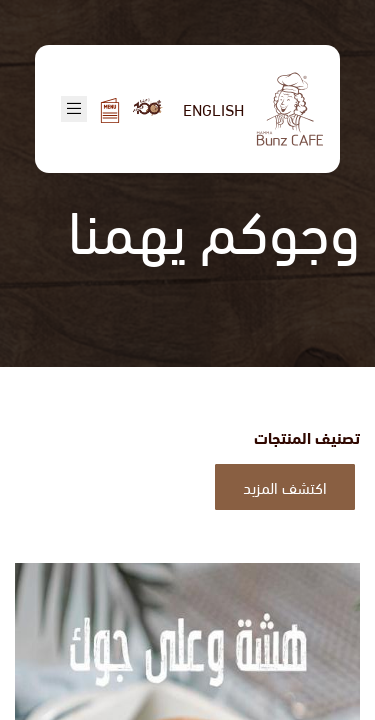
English (213, 108)
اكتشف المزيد (285, 486)
